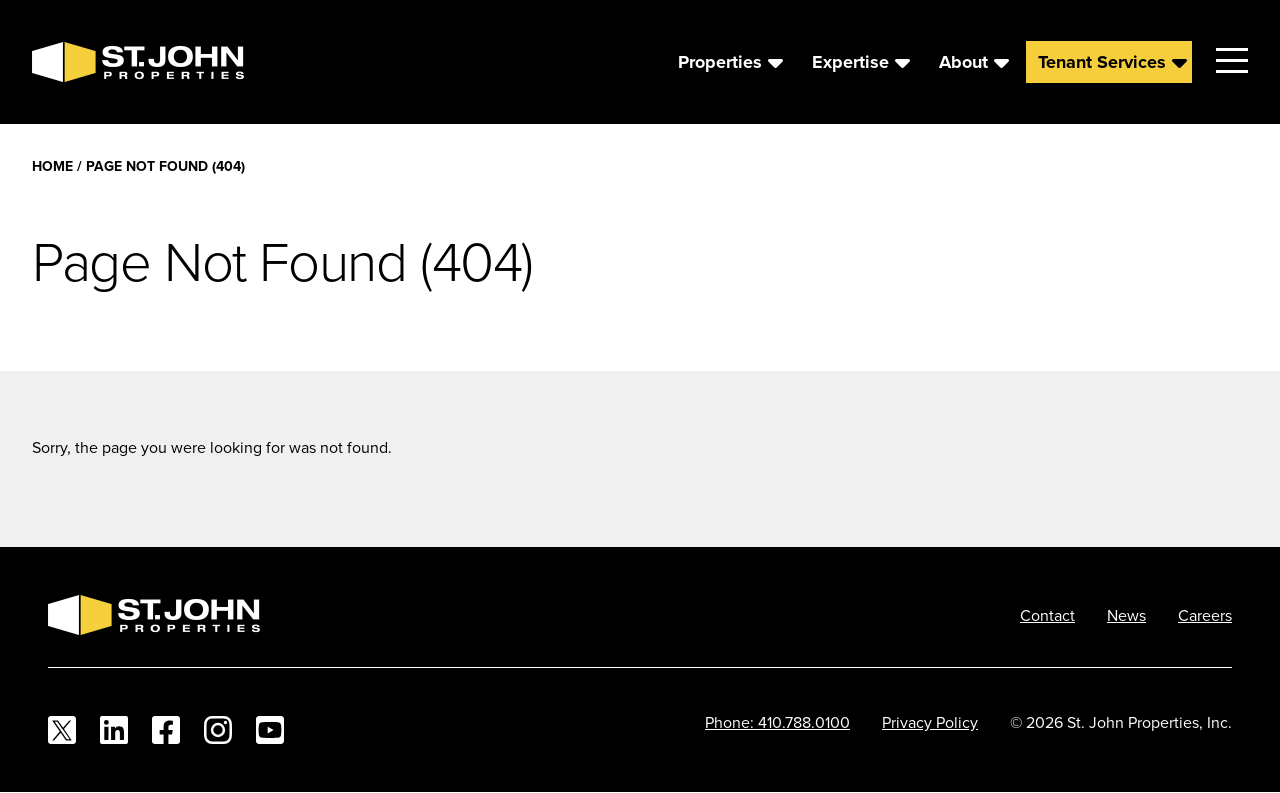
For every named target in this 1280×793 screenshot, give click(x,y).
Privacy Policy (930, 722)
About (963, 62)
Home (52, 166)
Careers (1205, 615)
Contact (1047, 615)
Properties (720, 62)
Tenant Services (1102, 62)
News (1126, 615)
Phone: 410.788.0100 (777, 722)
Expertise (850, 62)
